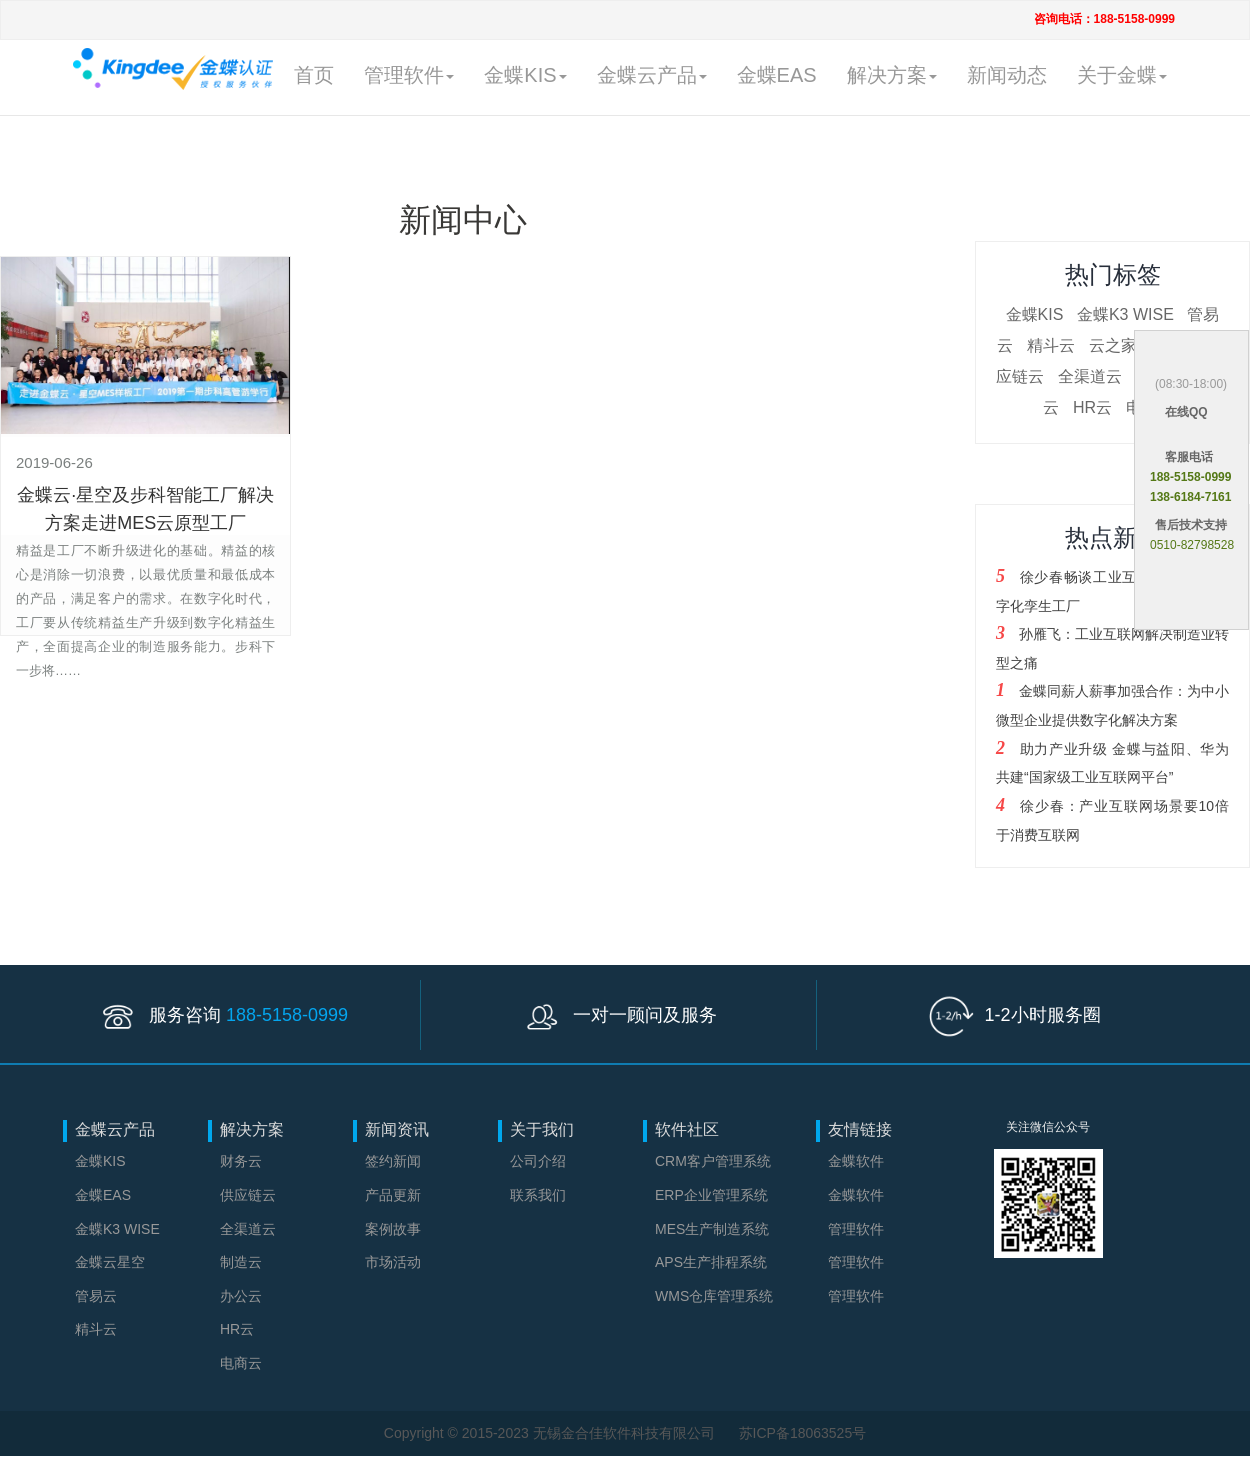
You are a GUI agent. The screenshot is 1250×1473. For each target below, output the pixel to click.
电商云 (241, 1363)
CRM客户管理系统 (713, 1161)
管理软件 (856, 1229)
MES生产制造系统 (712, 1229)
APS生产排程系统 (711, 1262)
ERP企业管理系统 (711, 1195)
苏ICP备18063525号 (803, 1433)
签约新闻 (393, 1161)
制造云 (241, 1262)
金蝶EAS (777, 75)
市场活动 (393, 1262)
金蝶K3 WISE (1125, 314)
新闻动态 (1007, 75)
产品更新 (393, 1195)
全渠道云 (1090, 376)
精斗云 (1051, 345)
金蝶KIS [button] (525, 75)
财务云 (241, 1161)
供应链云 (248, 1195)
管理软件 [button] (409, 75)
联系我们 (538, 1195)
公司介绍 (538, 1161)
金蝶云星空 (110, 1262)
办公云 (241, 1296)
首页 (314, 75)
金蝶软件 (856, 1161)
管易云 (96, 1296)
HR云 (1092, 407)
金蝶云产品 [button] (652, 75)
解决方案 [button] (892, 75)
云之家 (1113, 345)
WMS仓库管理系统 (714, 1296)
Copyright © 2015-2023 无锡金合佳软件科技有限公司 (551, 1433)
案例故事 (393, 1229)
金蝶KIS (1035, 314)
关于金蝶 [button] (1122, 75)
